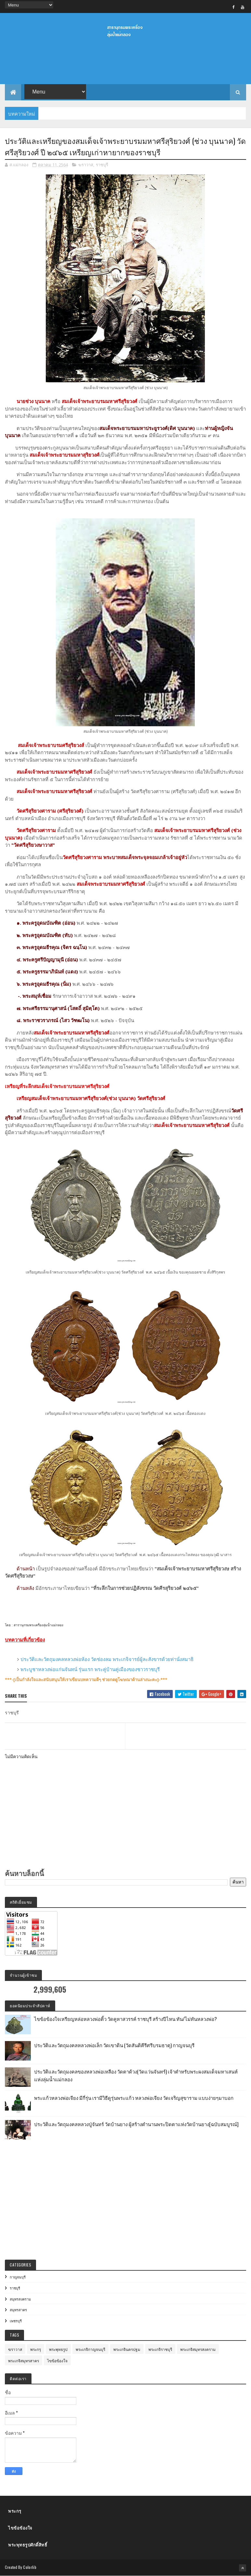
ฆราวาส (85, 165)
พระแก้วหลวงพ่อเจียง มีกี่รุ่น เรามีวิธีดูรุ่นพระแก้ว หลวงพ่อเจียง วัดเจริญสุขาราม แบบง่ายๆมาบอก (133, 2097)
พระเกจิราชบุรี (160, 2349)
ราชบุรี (102, 165)
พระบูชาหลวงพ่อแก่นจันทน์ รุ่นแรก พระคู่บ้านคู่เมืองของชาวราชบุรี (90, 1669)
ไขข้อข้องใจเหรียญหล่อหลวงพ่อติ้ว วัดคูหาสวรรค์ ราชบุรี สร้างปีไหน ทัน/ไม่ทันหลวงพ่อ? (125, 2018)
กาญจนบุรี (18, 2276)
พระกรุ (35, 2349)
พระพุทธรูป (58, 2349)
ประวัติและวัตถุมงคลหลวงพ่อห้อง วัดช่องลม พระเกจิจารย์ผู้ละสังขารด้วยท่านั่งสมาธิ (107, 1659)
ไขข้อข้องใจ (57, 2360)
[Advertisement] (125, 64)
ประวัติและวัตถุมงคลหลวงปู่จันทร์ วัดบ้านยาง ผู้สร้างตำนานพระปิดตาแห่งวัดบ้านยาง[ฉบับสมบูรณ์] (136, 2123)
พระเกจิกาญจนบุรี (90, 2349)
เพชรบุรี (16, 2320)
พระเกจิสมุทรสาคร (23, 2360)
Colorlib (29, 2567)
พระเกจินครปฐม (126, 2349)
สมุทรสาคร (18, 2309)
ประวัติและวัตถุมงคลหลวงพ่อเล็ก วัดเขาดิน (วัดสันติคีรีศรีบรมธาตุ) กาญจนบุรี (114, 2045)
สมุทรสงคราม (20, 2299)
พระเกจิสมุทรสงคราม (198, 2349)
